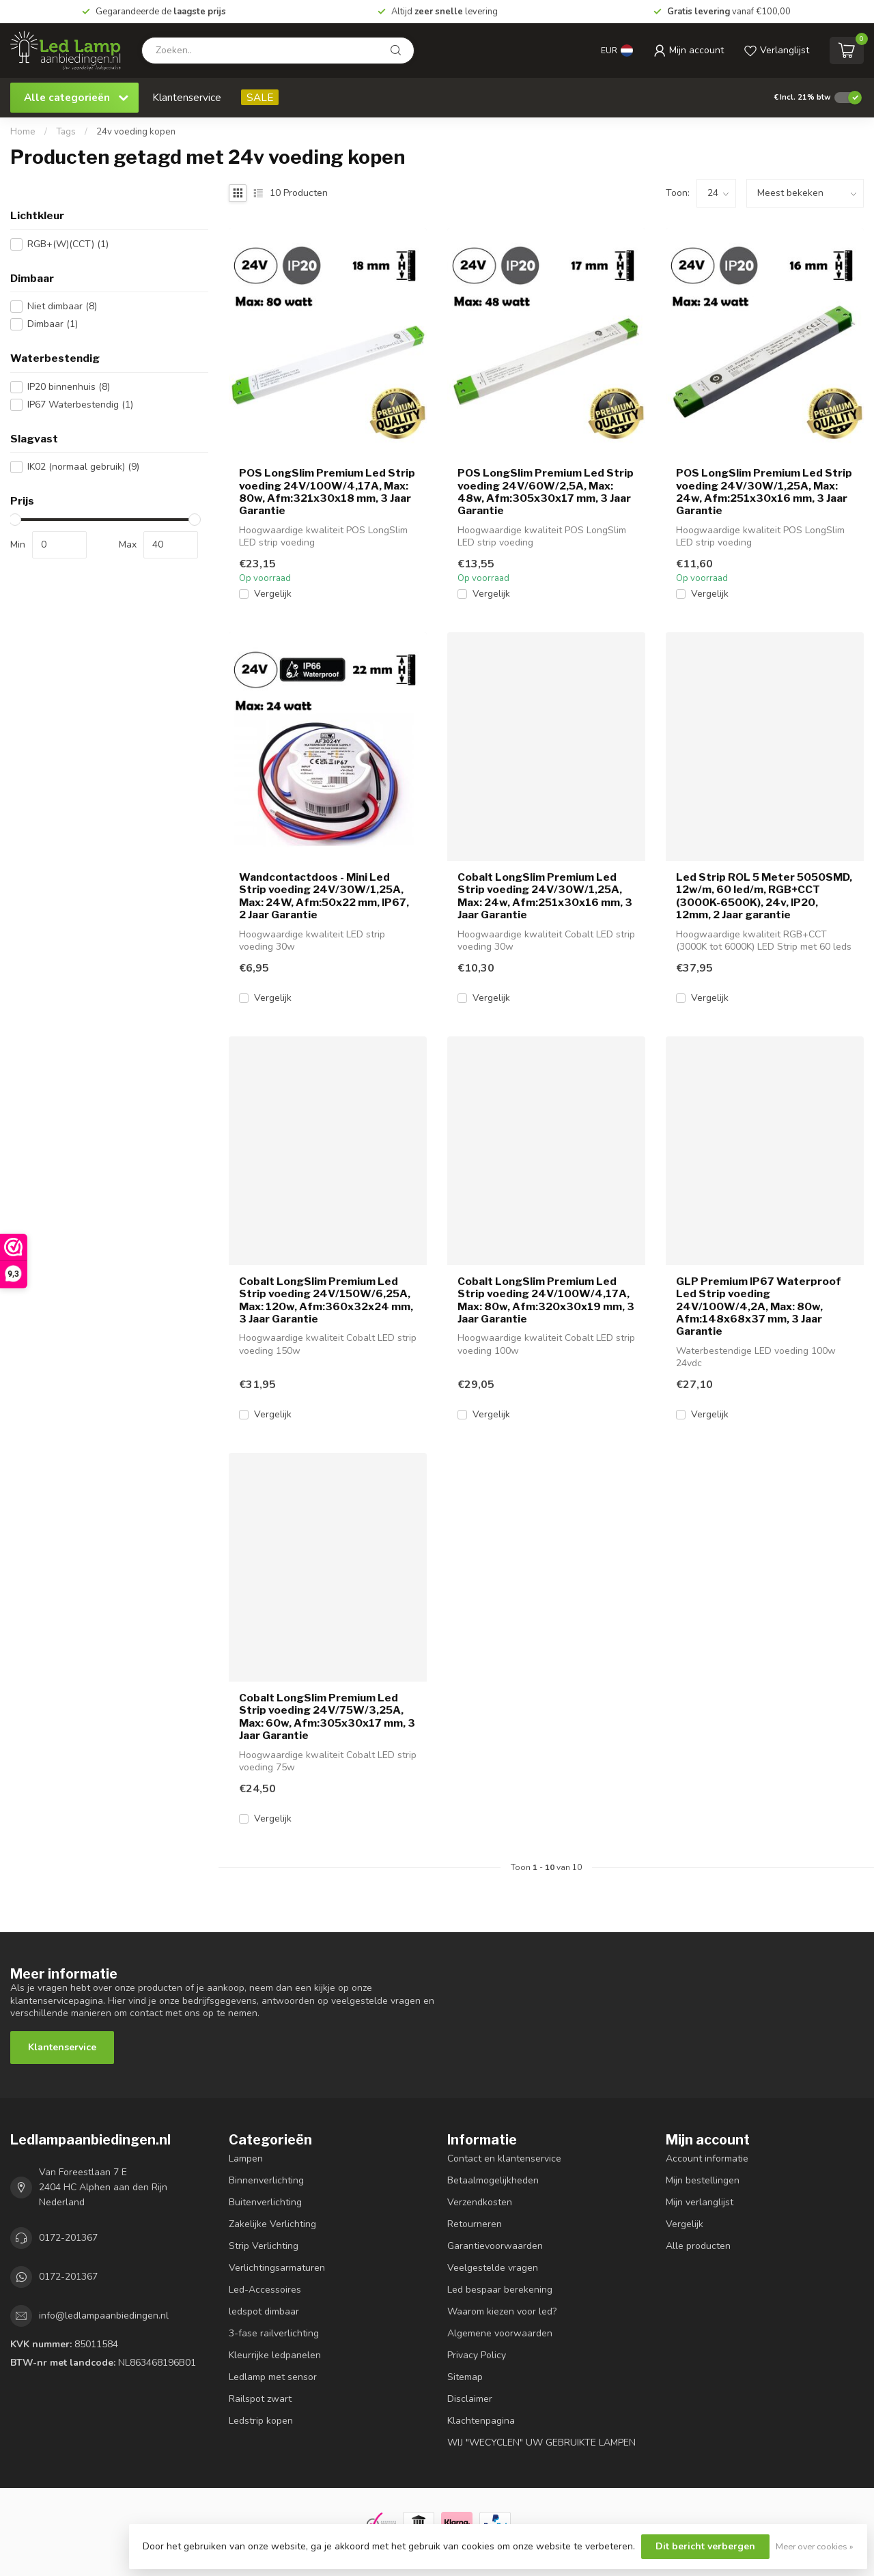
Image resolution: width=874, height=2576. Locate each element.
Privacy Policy (476, 2355)
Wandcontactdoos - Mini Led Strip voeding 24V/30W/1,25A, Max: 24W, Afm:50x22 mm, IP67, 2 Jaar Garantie (324, 896)
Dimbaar (52, 324)
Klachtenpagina (481, 2420)
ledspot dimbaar (264, 2311)
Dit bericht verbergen (705, 2546)
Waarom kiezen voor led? (501, 2311)
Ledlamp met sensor (273, 2376)
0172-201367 (68, 2237)
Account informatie (707, 2158)
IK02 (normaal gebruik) (83, 467)
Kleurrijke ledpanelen (275, 2355)
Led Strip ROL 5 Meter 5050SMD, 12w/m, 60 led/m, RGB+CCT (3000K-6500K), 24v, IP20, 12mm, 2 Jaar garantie (764, 896)
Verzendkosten (479, 2202)
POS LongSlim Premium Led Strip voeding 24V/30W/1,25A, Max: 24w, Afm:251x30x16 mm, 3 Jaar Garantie (764, 492)
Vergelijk (273, 594)
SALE (259, 97)
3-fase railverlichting (274, 2333)
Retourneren (474, 2224)
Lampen (246, 2158)
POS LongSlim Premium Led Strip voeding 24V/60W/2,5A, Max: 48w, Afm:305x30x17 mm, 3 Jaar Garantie (545, 492)
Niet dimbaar (62, 306)
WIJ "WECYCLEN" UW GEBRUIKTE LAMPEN (541, 2442)
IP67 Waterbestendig (80, 404)
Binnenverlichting (266, 2180)
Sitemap (465, 2376)
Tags (66, 132)
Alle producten (698, 2245)
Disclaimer (469, 2398)
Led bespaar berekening (499, 2289)
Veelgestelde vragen (492, 2267)
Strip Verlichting (263, 2245)
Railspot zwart (260, 2398)
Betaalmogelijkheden (493, 2180)
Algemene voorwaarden (499, 2333)
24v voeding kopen (135, 132)
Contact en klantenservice (504, 2158)
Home (23, 132)
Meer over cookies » (815, 2546)
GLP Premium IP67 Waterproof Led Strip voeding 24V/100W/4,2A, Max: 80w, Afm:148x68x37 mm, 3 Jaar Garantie (758, 1306)
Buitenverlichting (265, 2202)
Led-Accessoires (265, 2289)
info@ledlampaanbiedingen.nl (104, 2315)
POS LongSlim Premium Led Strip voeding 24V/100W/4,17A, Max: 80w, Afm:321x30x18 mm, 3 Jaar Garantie (327, 492)
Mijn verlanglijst (699, 2202)
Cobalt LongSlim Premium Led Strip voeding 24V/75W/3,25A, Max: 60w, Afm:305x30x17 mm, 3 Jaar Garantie (327, 1717)
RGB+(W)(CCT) (68, 244)
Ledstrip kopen (261, 2420)
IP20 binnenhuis (68, 387)
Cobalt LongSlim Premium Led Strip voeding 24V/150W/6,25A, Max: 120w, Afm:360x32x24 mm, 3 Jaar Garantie (326, 1300)
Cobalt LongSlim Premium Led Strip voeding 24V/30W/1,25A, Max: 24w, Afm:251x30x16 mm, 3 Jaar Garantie (544, 896)
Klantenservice (186, 97)
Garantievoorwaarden (495, 2245)
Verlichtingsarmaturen (277, 2267)
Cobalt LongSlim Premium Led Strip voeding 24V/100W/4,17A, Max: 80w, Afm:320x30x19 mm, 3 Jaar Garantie (545, 1300)
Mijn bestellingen (702, 2180)
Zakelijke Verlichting (272, 2224)
